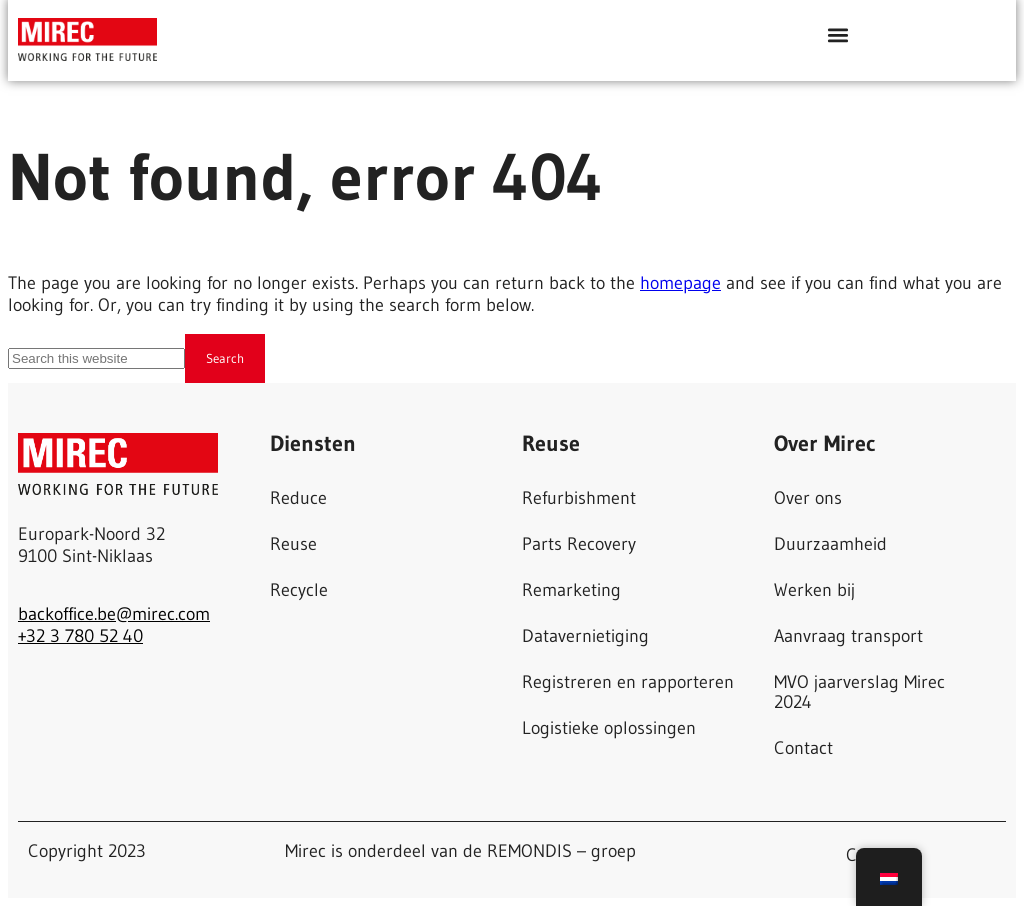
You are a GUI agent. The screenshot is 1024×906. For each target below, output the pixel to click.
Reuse (293, 544)
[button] (838, 34)
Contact (803, 748)
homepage (680, 283)
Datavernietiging (585, 636)
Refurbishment (579, 498)
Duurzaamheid (830, 544)
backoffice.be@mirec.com (114, 614)
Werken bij (814, 590)
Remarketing (571, 590)
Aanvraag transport (848, 636)
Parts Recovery (579, 544)
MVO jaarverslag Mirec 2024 (859, 692)
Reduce (298, 498)
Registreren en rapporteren (628, 682)
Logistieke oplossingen (609, 728)
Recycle (299, 590)
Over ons (808, 498)
